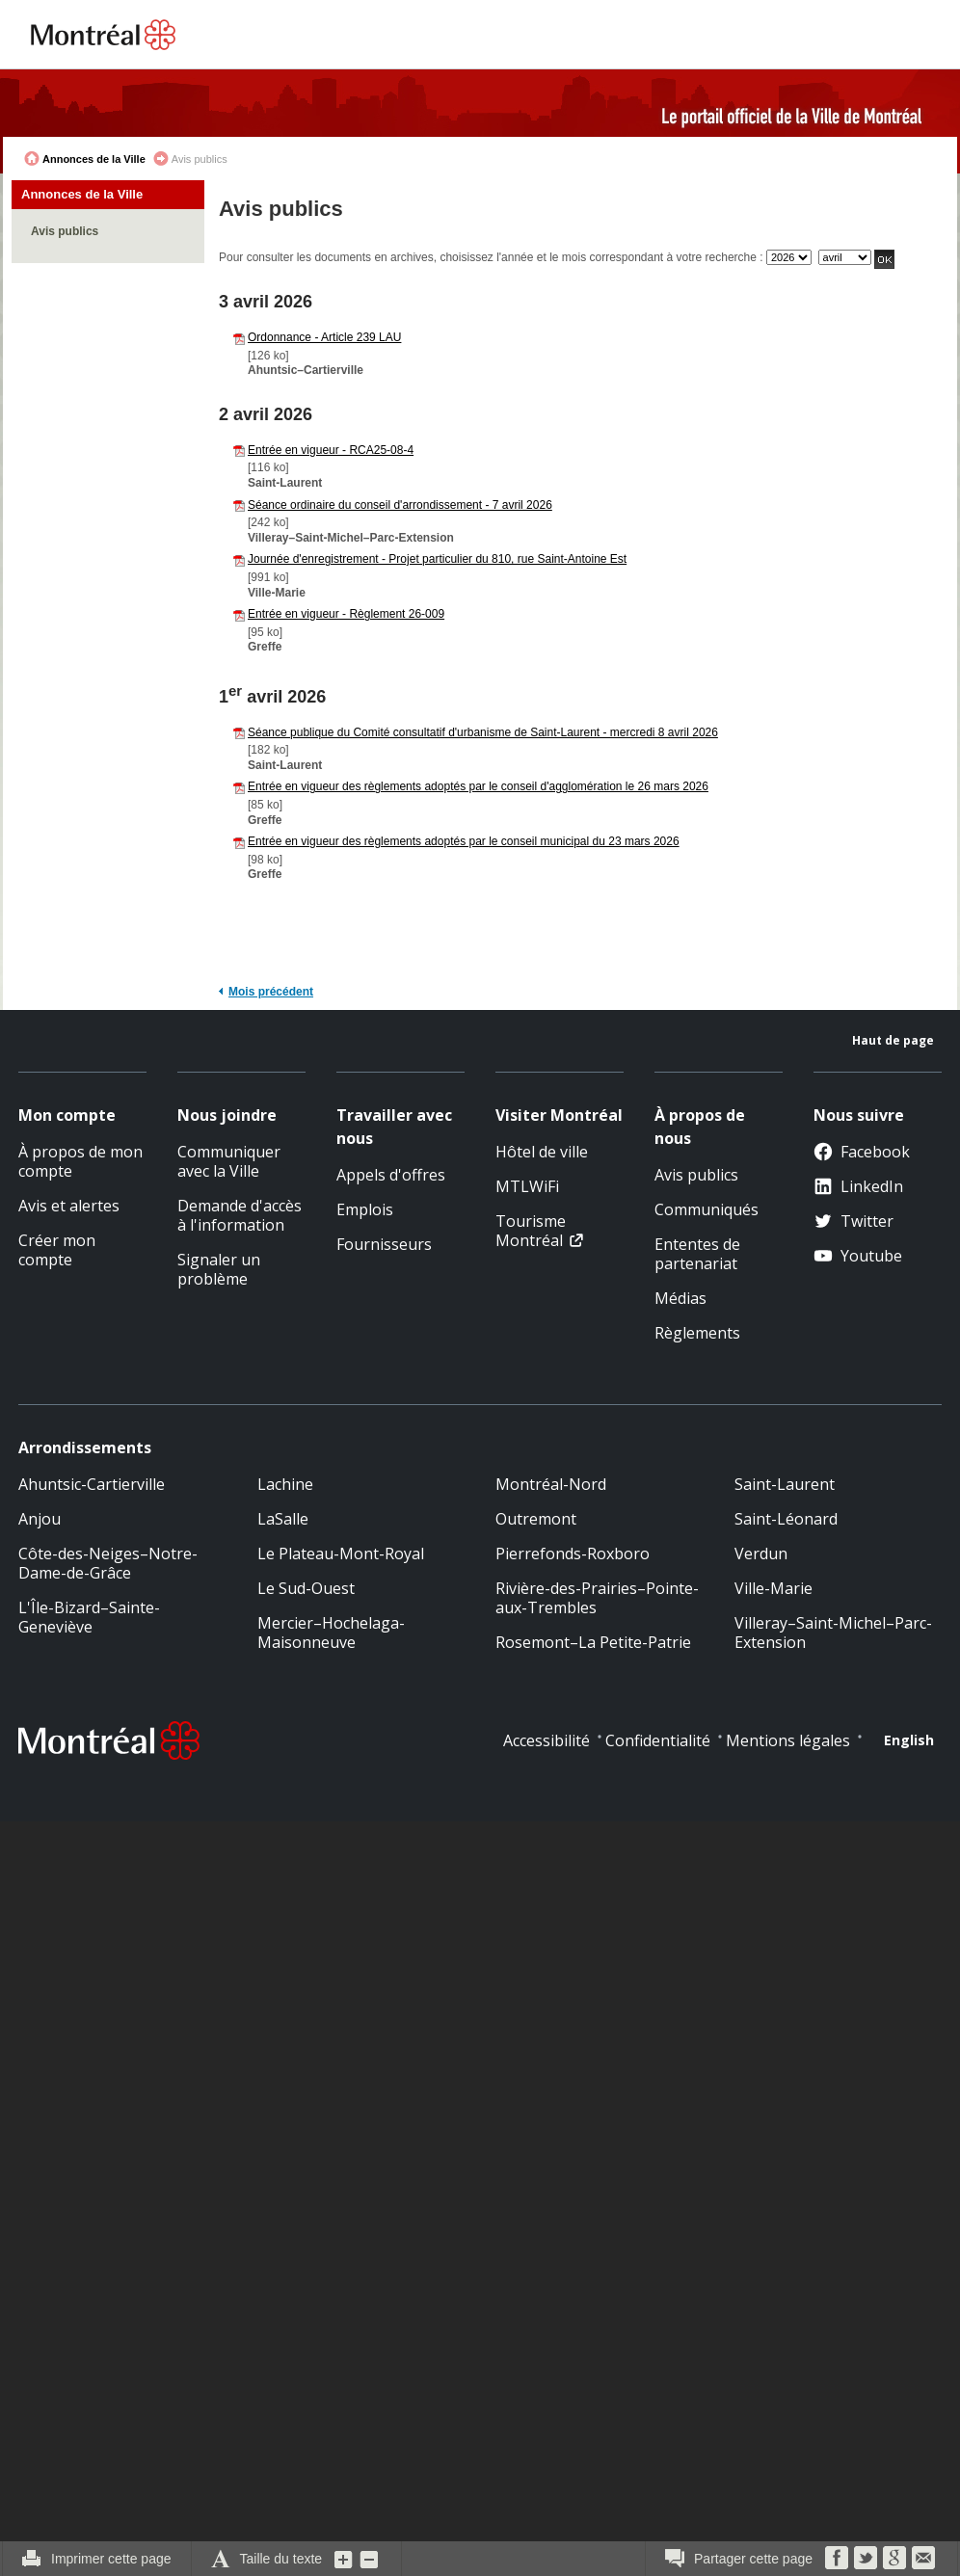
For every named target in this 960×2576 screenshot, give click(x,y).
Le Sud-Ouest (306, 1588)
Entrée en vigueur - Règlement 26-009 (346, 614)
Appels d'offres (390, 1174)
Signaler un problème (218, 1269)
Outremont (535, 1518)
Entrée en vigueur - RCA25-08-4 (330, 450)
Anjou (39, 1518)
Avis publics (64, 231)
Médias (680, 1298)
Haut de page (893, 1040)
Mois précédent (270, 991)
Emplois (364, 1209)
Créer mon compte (56, 1250)
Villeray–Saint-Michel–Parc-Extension (833, 1632)
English (909, 1740)
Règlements (697, 1332)
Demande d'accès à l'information (239, 1215)
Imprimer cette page (111, 2558)
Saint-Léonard (786, 1518)
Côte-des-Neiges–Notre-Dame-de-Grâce (108, 1563)
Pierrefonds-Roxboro (572, 1553)
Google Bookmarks (894, 2557)
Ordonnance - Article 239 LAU (324, 337)
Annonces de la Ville (94, 159)
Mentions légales (788, 1740)
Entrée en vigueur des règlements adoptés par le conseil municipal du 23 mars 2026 (464, 841)
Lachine (285, 1484)
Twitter (853, 1221)
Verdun (760, 1553)
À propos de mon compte (80, 1161)
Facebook (861, 1151)
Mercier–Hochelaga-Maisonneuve (331, 1632)
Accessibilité (546, 1740)
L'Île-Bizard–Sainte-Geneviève (89, 1617)
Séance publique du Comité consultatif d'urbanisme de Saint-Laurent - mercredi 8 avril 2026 (483, 732)
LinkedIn (858, 1186)
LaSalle (282, 1518)
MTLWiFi (527, 1186)
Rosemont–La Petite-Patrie (593, 1642)
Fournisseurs (384, 1244)
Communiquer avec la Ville (228, 1161)
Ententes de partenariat (697, 1254)
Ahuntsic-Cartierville (91, 1484)
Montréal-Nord (550, 1484)
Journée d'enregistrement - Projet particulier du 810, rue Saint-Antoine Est (437, 559)
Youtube (857, 1255)
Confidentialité (657, 1740)
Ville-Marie (773, 1588)
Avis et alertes (69, 1205)
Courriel (923, 2557)
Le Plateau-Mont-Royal (340, 1553)
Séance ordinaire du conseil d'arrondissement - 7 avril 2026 (400, 505)
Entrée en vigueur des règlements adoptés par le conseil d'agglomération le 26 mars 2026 (478, 786)
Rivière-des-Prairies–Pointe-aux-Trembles (597, 1598)
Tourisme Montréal (530, 1230)
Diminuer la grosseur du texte (369, 2558)
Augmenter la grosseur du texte (344, 2558)
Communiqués (706, 1209)
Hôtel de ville (541, 1151)
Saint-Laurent (784, 1484)
